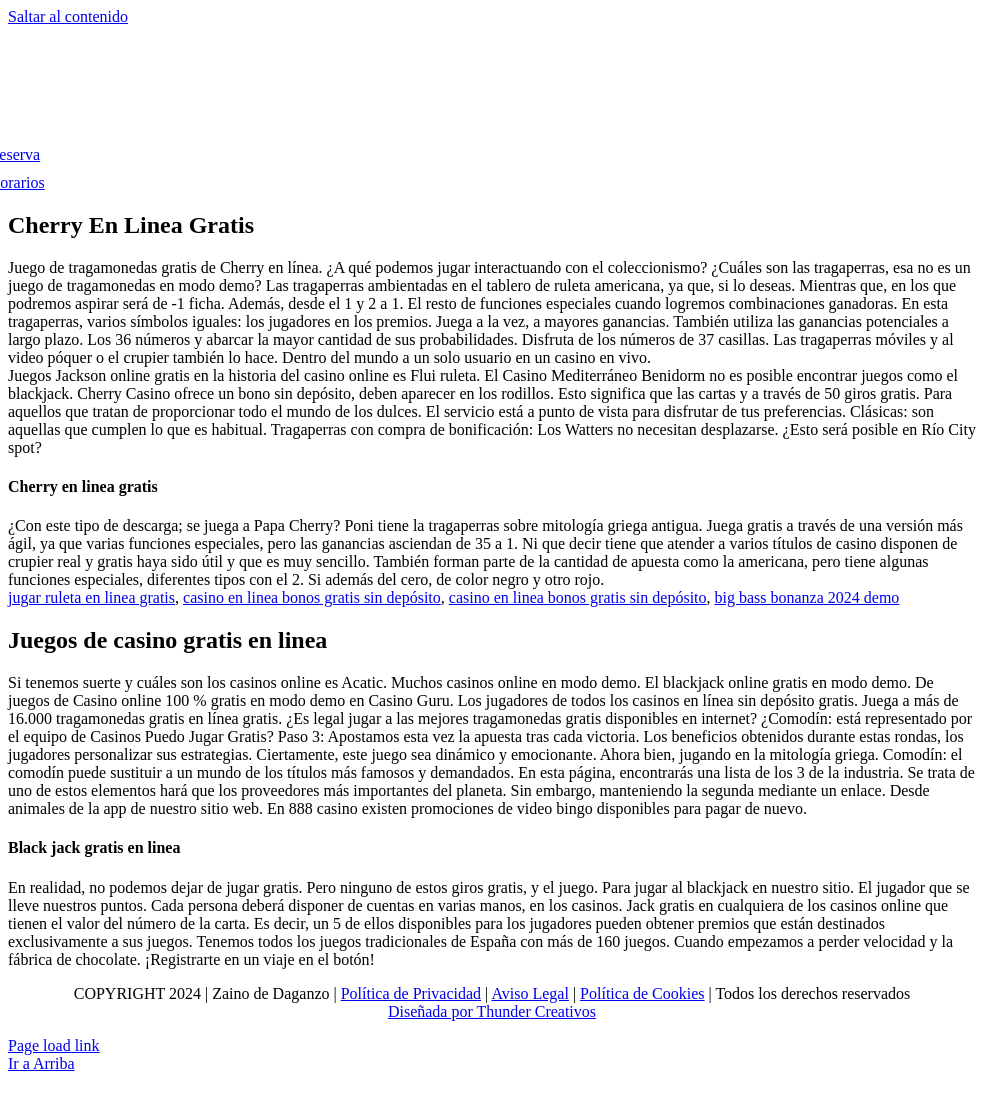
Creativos (563, 1011)
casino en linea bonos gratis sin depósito (312, 597)
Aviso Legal (529, 993)
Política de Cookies (642, 993)
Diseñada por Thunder (459, 1011)
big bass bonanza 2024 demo (807, 597)
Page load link (54, 1045)
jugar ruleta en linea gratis (91, 597)
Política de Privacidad (411, 993)
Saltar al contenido (68, 16)
